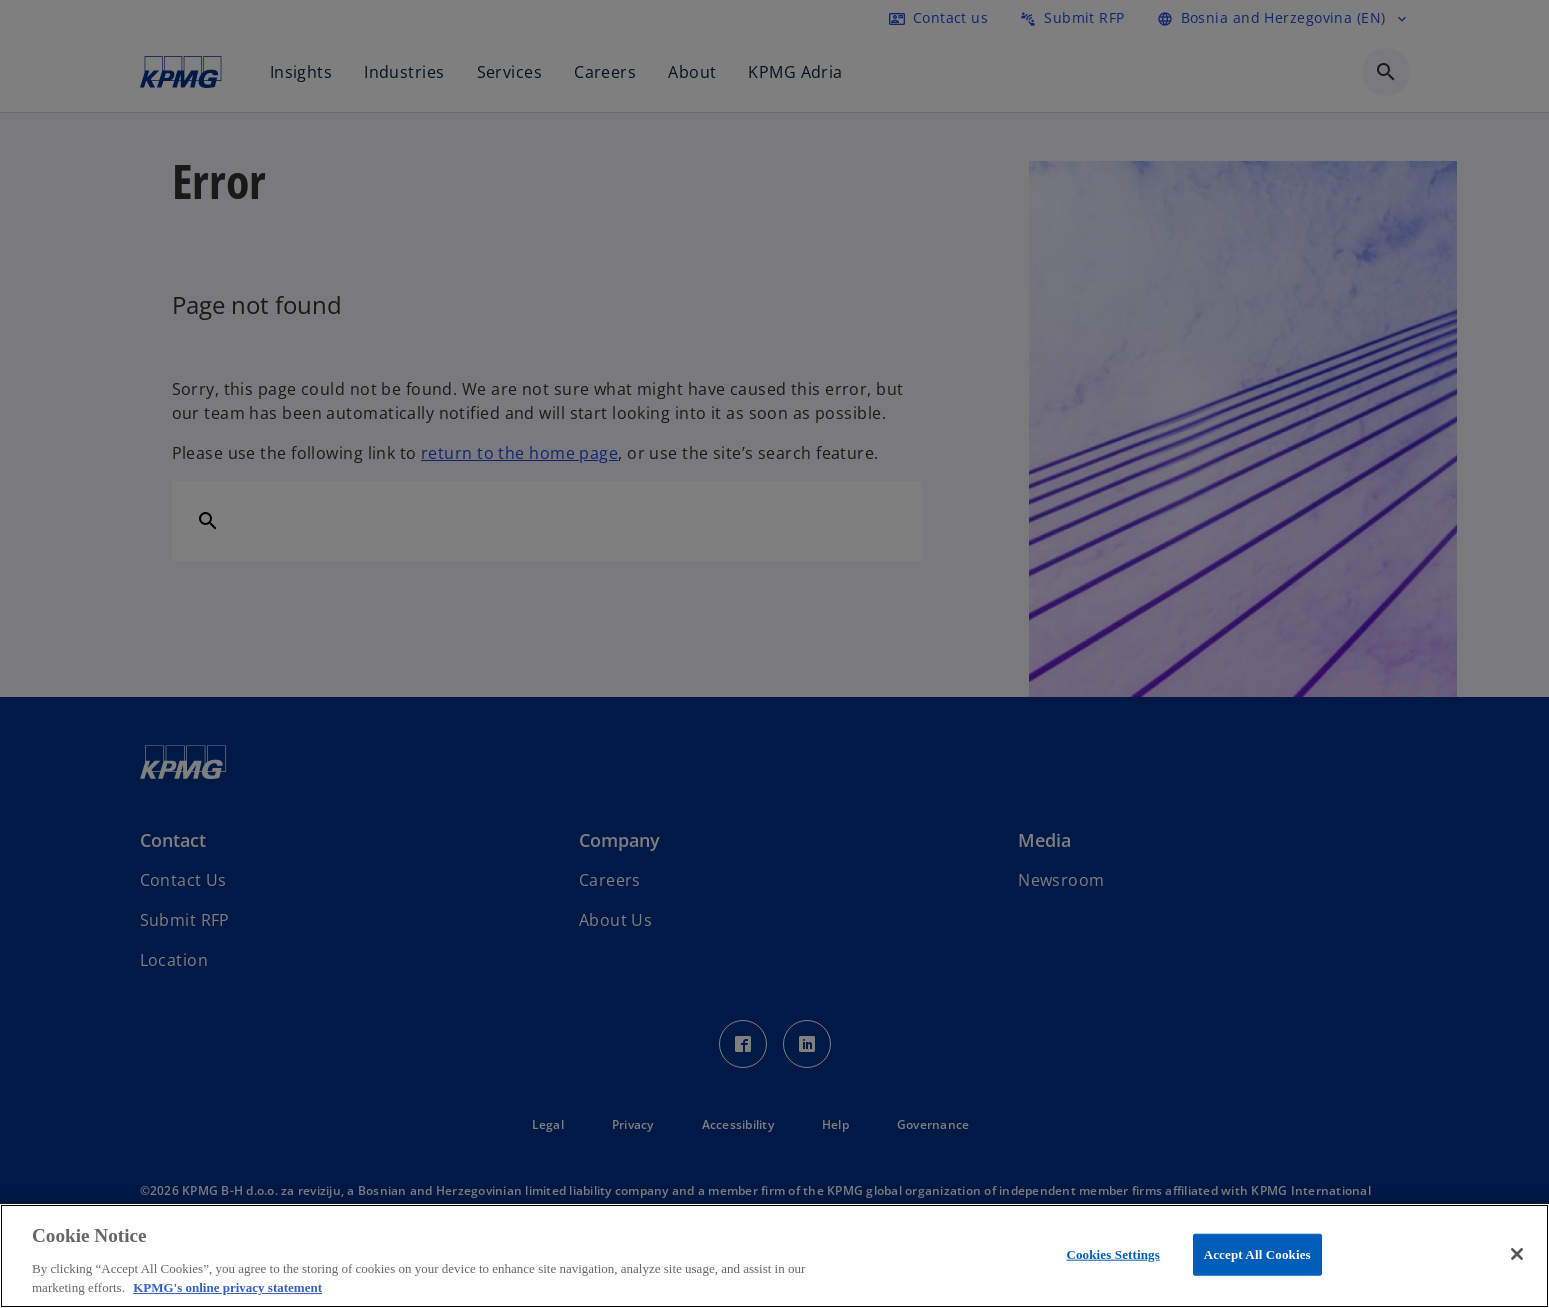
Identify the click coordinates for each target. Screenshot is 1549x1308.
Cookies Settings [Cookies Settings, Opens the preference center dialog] (1112, 1254)
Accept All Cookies (1257, 1254)
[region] (774, 1256)
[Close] (1517, 1254)
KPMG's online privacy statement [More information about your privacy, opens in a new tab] (227, 1287)
